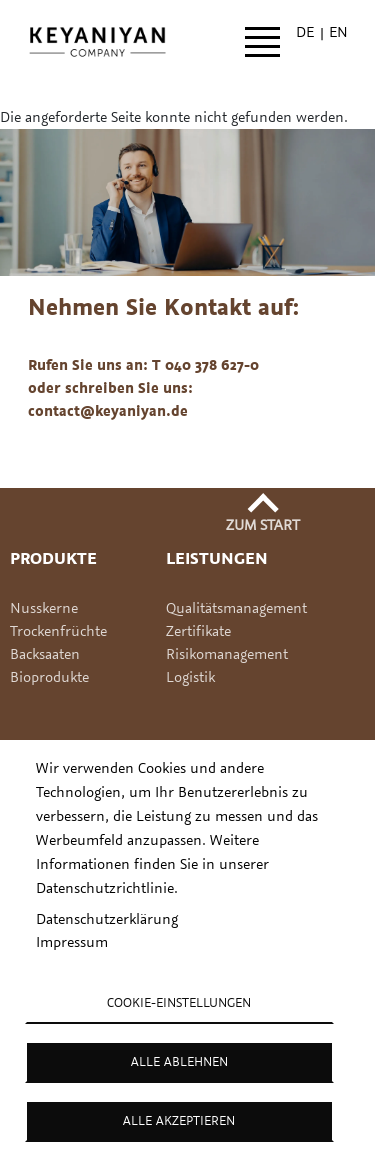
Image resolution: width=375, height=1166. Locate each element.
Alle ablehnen (179, 1061)
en (338, 31)
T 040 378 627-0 (205, 364)
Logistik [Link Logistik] (190, 676)
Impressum (72, 941)
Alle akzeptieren (179, 1120)
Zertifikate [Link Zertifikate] (200, 630)
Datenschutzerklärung (107, 918)
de (305, 31)
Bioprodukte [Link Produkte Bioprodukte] (49, 676)
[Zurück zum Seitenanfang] (263, 516)
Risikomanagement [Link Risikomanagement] (227, 653)
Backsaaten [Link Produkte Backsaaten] (45, 653)
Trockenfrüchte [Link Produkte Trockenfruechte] (58, 630)
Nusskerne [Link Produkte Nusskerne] (44, 607)
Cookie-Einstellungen (179, 1002)
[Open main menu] (262, 42)
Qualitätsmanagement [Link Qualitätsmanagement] (236, 607)
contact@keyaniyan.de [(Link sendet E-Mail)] (109, 410)
